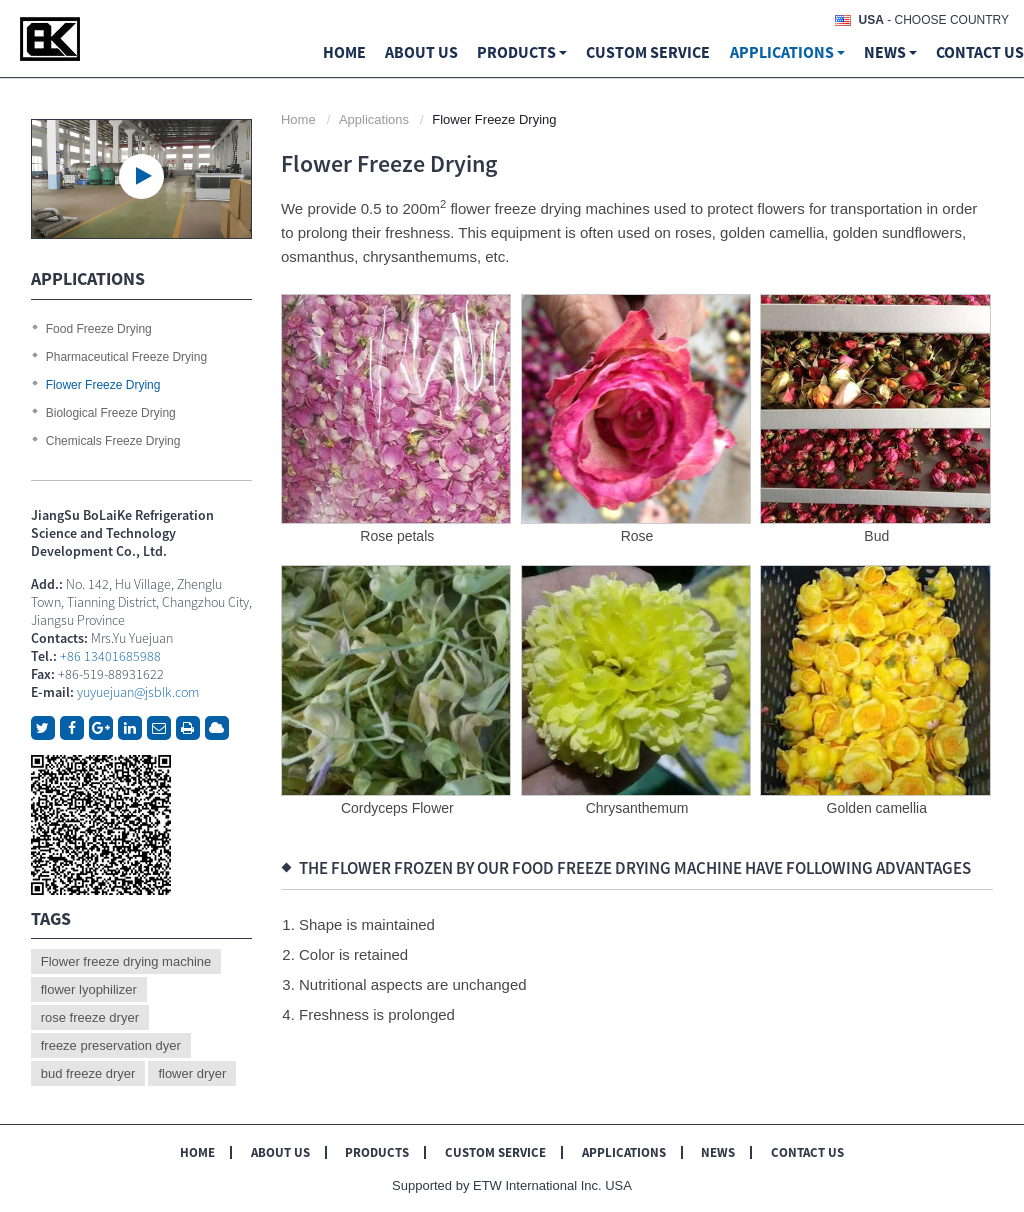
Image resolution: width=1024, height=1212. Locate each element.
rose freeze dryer (90, 1017)
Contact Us (980, 52)
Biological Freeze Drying (111, 413)
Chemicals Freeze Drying (113, 441)
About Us (280, 1152)
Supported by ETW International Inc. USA (512, 1185)
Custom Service (648, 52)
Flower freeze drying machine (126, 961)
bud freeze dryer (88, 1073)
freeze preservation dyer (111, 1045)
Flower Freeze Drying (103, 385)
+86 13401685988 (110, 656)
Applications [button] (787, 52)
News (718, 1152)
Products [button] (522, 52)
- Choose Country (934, 20)
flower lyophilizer (89, 989)
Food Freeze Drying (99, 329)
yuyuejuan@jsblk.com (138, 692)
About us (421, 52)
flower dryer (192, 1073)
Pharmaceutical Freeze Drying (126, 357)
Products (377, 1152)
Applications (374, 119)
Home (344, 52)
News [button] (890, 52)
